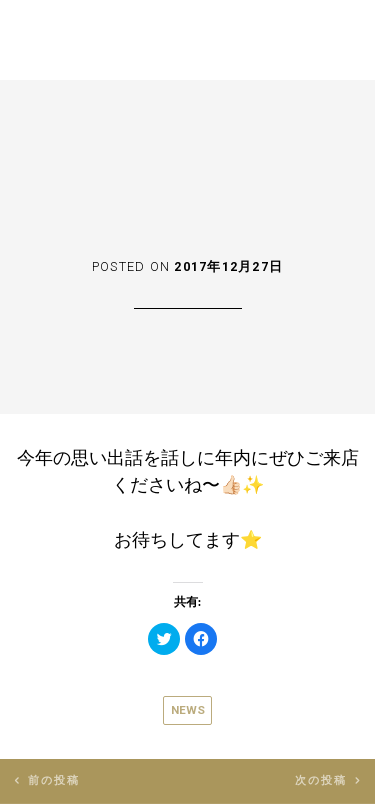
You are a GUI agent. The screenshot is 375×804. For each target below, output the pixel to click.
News (188, 710)
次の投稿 (321, 780)
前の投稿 (54, 780)
